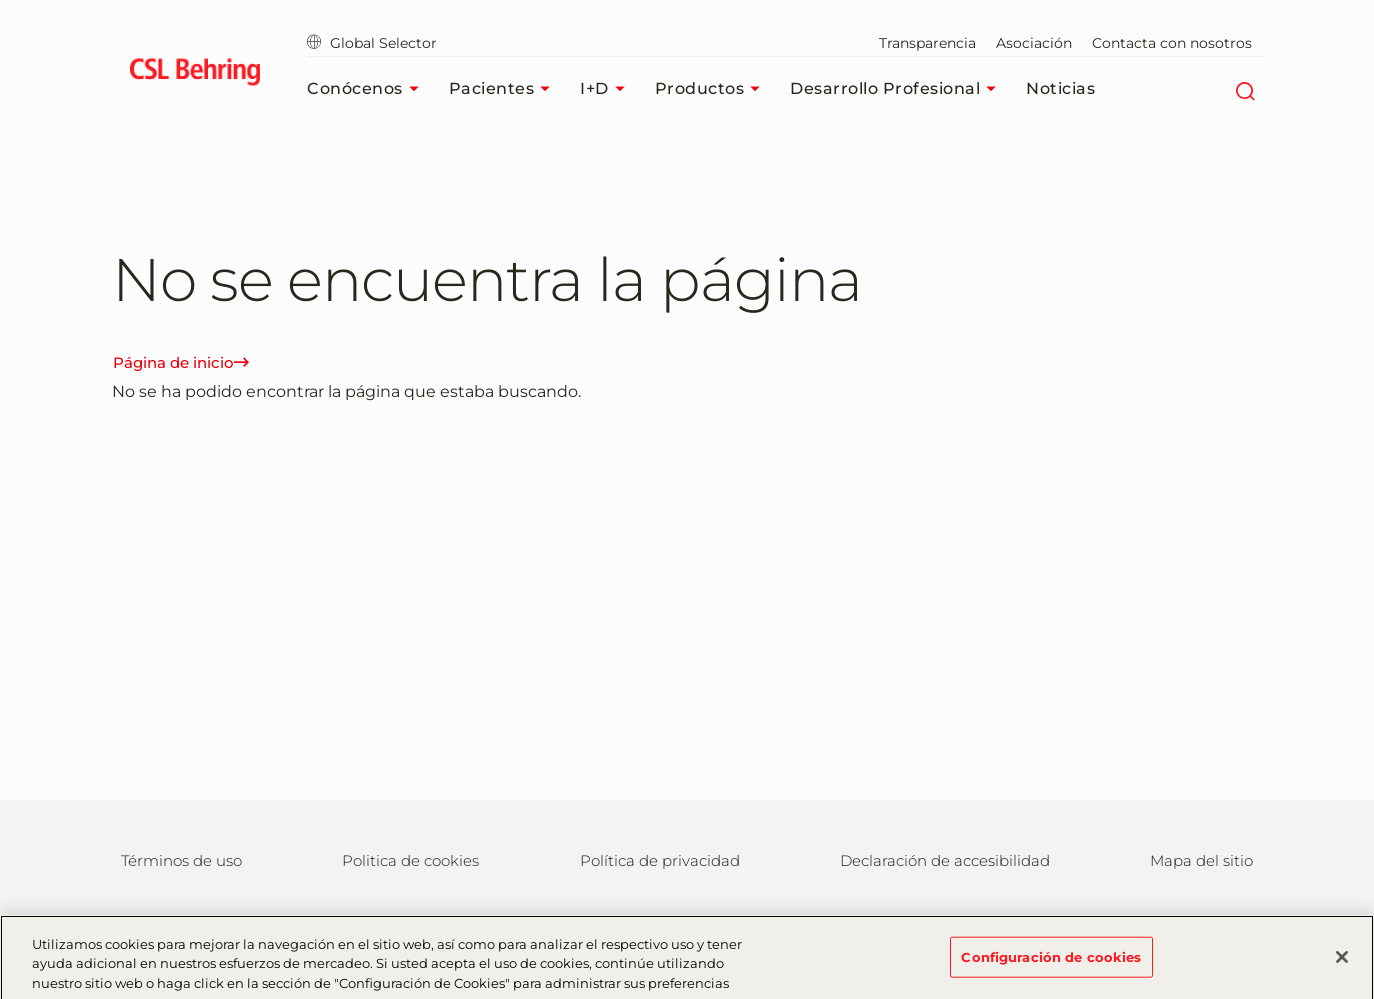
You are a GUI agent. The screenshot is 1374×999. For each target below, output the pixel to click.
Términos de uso (181, 860)
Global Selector (372, 43)
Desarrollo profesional (898, 89)
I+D (607, 89)
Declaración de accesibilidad (945, 860)
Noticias (1060, 88)
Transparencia (927, 43)
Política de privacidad (660, 860)
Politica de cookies (410, 860)
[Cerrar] (1342, 963)
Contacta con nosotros (1172, 43)
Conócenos (368, 89)
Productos (713, 89)
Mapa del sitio (1201, 860)
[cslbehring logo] (194, 75)
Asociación (1034, 43)
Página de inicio (181, 362)
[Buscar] (1244, 89)
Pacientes (505, 89)
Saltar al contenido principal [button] (0, 0)
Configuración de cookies (1051, 963)
